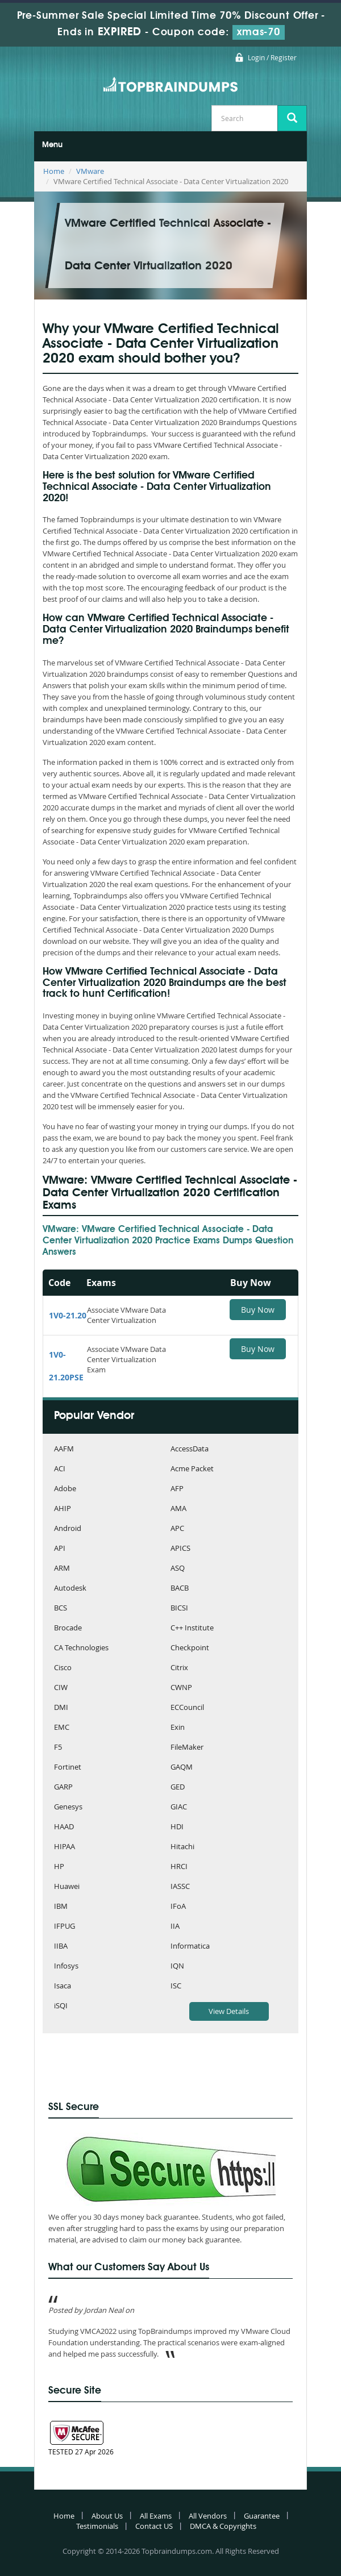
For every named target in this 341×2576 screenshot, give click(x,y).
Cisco (63, 1668)
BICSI (179, 1608)
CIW (61, 1688)
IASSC (180, 1887)
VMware (90, 171)
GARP (63, 1787)
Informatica (190, 1946)
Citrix (179, 1668)
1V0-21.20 (67, 1315)
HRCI (179, 1867)
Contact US (154, 2526)
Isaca (62, 1986)
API (59, 1549)
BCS (60, 1608)
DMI (61, 1708)
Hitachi (182, 1847)
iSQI (61, 2006)
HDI (177, 1827)
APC (177, 1529)
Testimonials (97, 2526)
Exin (177, 1728)
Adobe (65, 1489)
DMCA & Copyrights (223, 2526)
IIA (175, 1926)
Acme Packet (192, 1469)
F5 (58, 1747)
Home (53, 171)
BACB (179, 1588)
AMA (178, 1509)
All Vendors (208, 2516)
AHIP (62, 1509)
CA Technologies (81, 1648)
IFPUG (64, 1926)
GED (177, 1787)
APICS (180, 1549)
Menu (52, 145)
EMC (61, 1728)
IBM (61, 1907)
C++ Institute (192, 1628)
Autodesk (70, 1588)
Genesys (68, 1807)
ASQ (177, 1568)
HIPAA (64, 1847)
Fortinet (67, 1767)
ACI (59, 1469)
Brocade (68, 1628)
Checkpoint (189, 1648)
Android (67, 1529)
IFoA (178, 1907)
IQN (177, 1966)
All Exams (156, 2516)
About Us (107, 2516)
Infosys (66, 1966)
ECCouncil (187, 1708)
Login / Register (272, 57)
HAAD (64, 1827)
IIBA (61, 1946)
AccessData (189, 1449)
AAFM (64, 1449)
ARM (62, 1568)
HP (59, 1867)
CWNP (181, 1688)
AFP (177, 1489)
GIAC (178, 1807)
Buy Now (258, 1309)
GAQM (181, 1767)
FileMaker (186, 1747)
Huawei (67, 1887)
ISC (175, 1986)
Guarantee (262, 2516)
